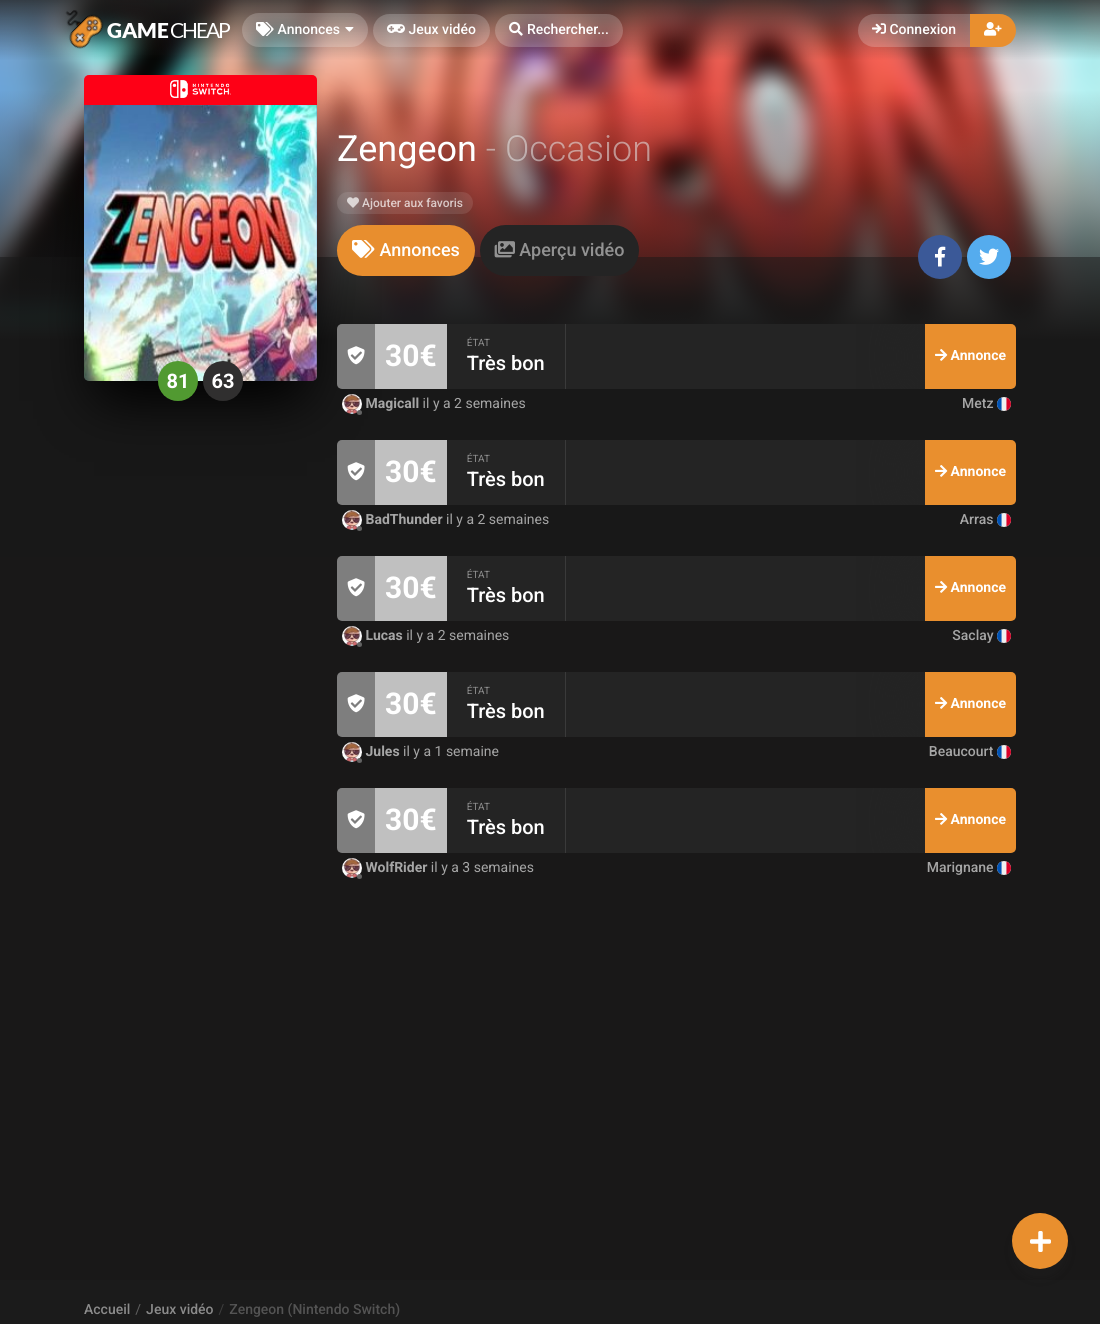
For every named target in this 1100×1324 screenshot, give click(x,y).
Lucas (374, 636)
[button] (559, 30)
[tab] (406, 250)
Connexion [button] (914, 30)
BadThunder (394, 520)
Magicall (382, 404)
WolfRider (386, 868)
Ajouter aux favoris (405, 203)
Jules (372, 752)
